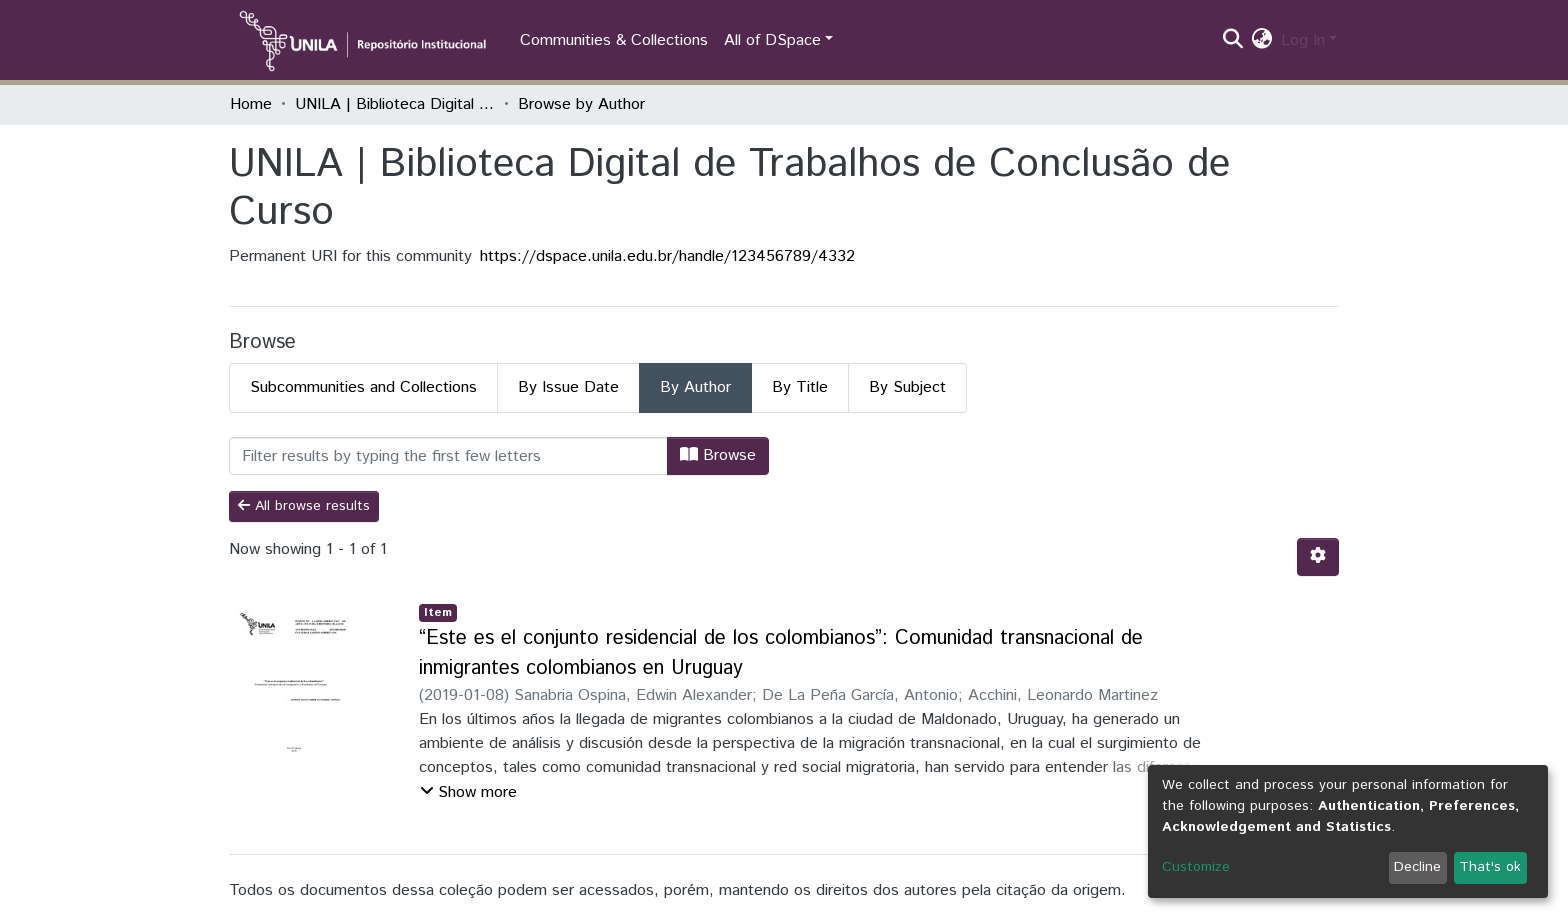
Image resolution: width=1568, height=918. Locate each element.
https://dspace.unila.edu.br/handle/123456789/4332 (667, 256)
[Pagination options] (1318, 557)
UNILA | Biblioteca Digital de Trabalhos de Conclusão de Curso (395, 104)
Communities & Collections (614, 40)
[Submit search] (1233, 41)
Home (251, 104)
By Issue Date (568, 387)
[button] (1262, 41)
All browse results (304, 506)
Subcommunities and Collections (363, 387)
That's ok (1490, 867)
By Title (800, 387)
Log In (1303, 40)
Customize (1196, 867)
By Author (695, 387)
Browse (718, 455)
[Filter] (448, 456)
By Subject (907, 387)
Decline (1417, 867)
